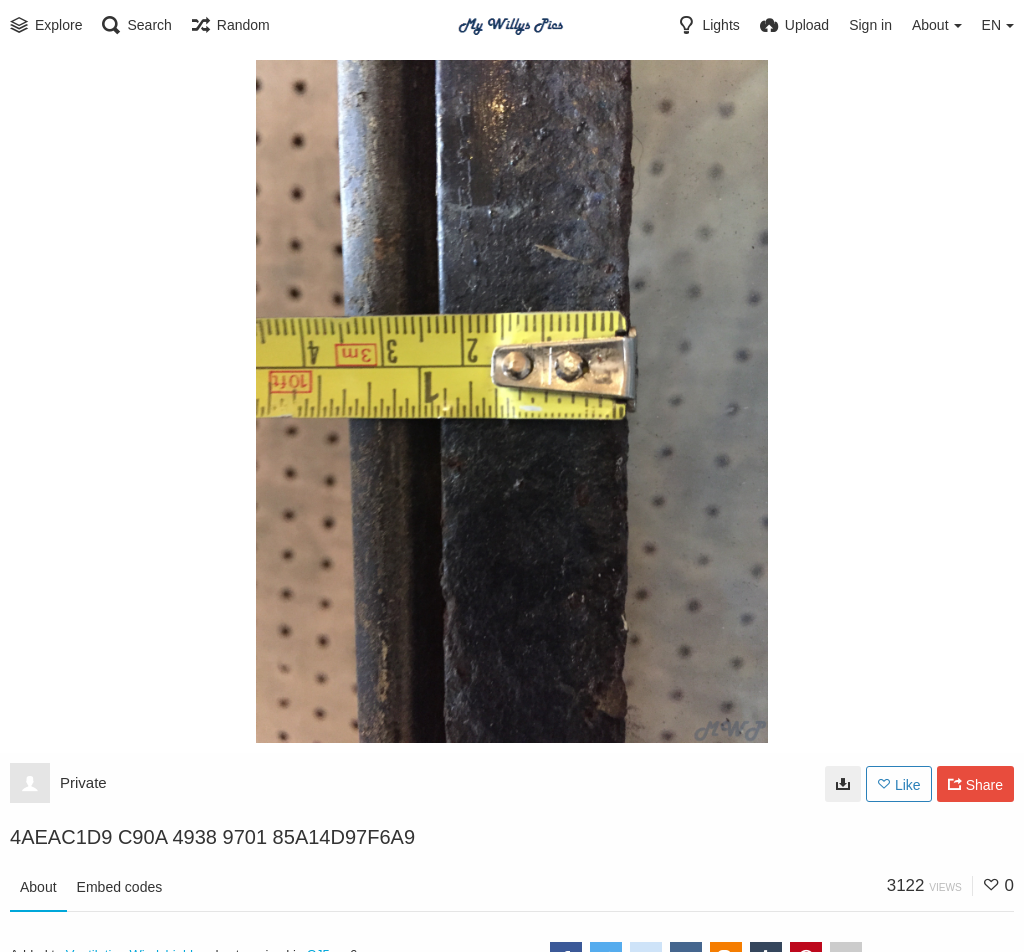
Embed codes (120, 887)
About (38, 887)
